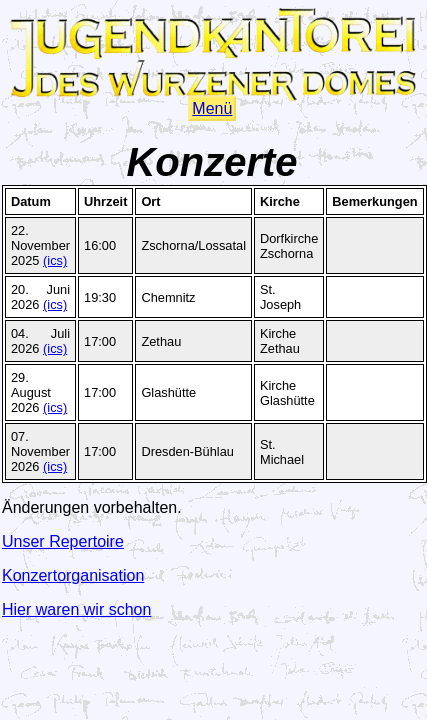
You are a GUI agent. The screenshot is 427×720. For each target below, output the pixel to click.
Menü (212, 108)
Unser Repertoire (63, 541)
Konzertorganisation (73, 575)
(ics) (55, 260)
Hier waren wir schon (76, 609)
